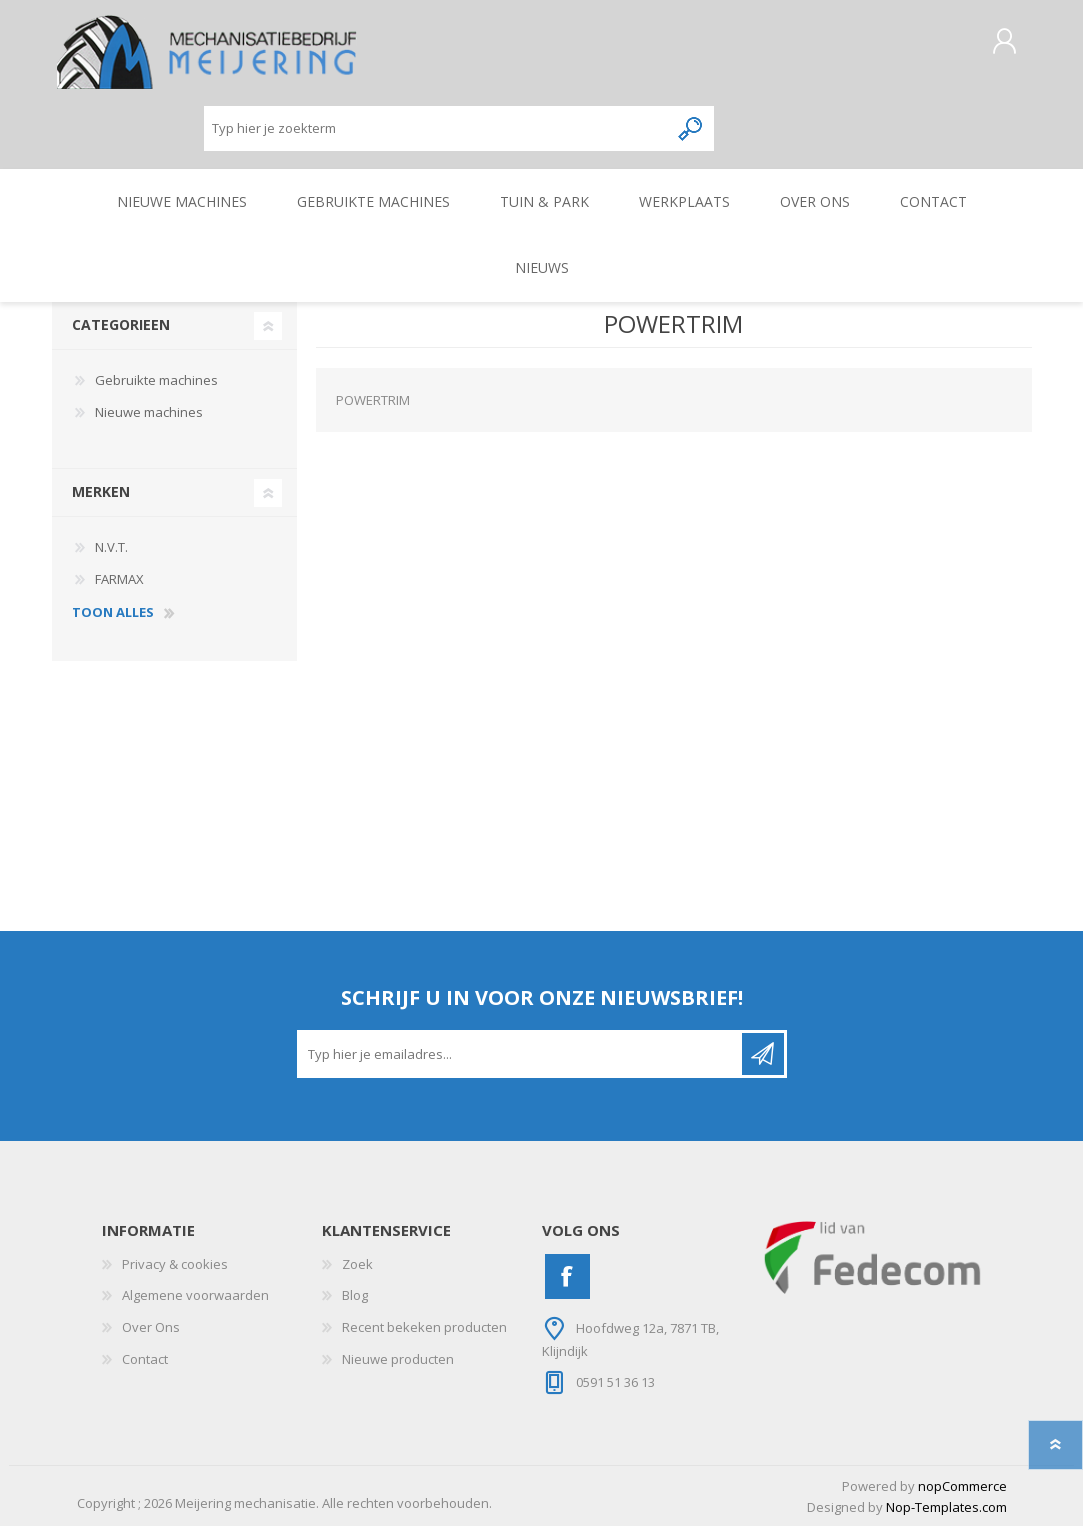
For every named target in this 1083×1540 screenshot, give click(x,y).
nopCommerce (962, 1500)
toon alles (113, 627)
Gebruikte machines (156, 394)
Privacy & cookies (175, 1278)
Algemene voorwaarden (195, 1309)
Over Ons (151, 1341)
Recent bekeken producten (424, 1341)
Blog (355, 1309)
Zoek (357, 1278)
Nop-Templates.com (946, 1521)
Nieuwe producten (398, 1373)
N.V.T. (111, 561)
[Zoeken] (436, 135)
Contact (145, 1373)
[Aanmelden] (521, 1068)
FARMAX (119, 593)
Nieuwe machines (149, 426)
